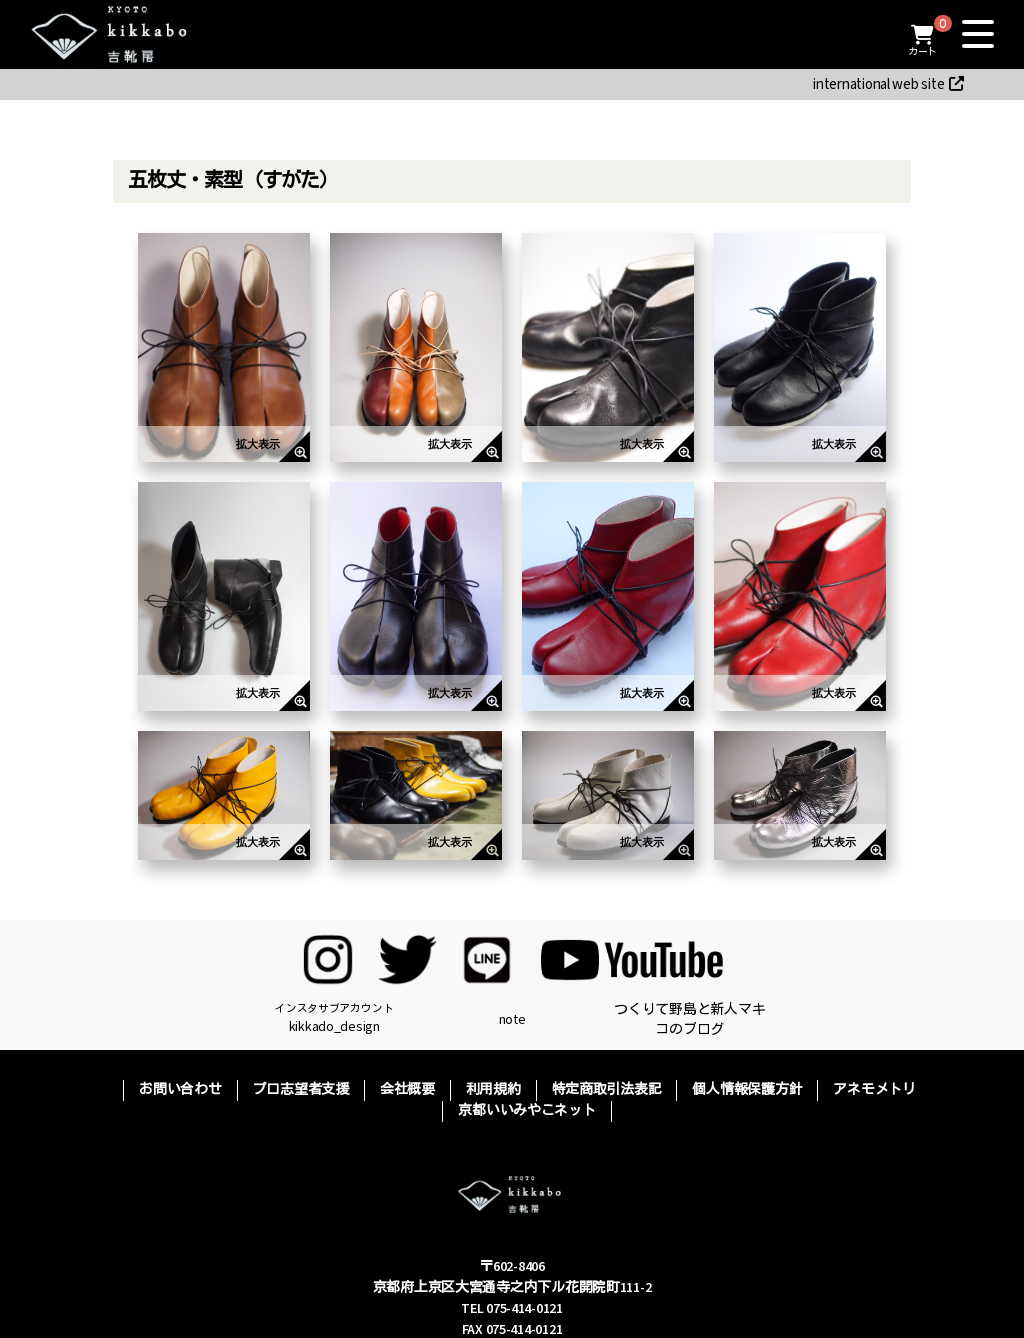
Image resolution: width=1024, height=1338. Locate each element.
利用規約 (493, 1090)
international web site (888, 84)
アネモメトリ (874, 1090)
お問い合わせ (180, 1090)
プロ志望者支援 (301, 1090)
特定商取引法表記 (607, 1090)
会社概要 (407, 1090)
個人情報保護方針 (747, 1090)
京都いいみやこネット (526, 1111)
